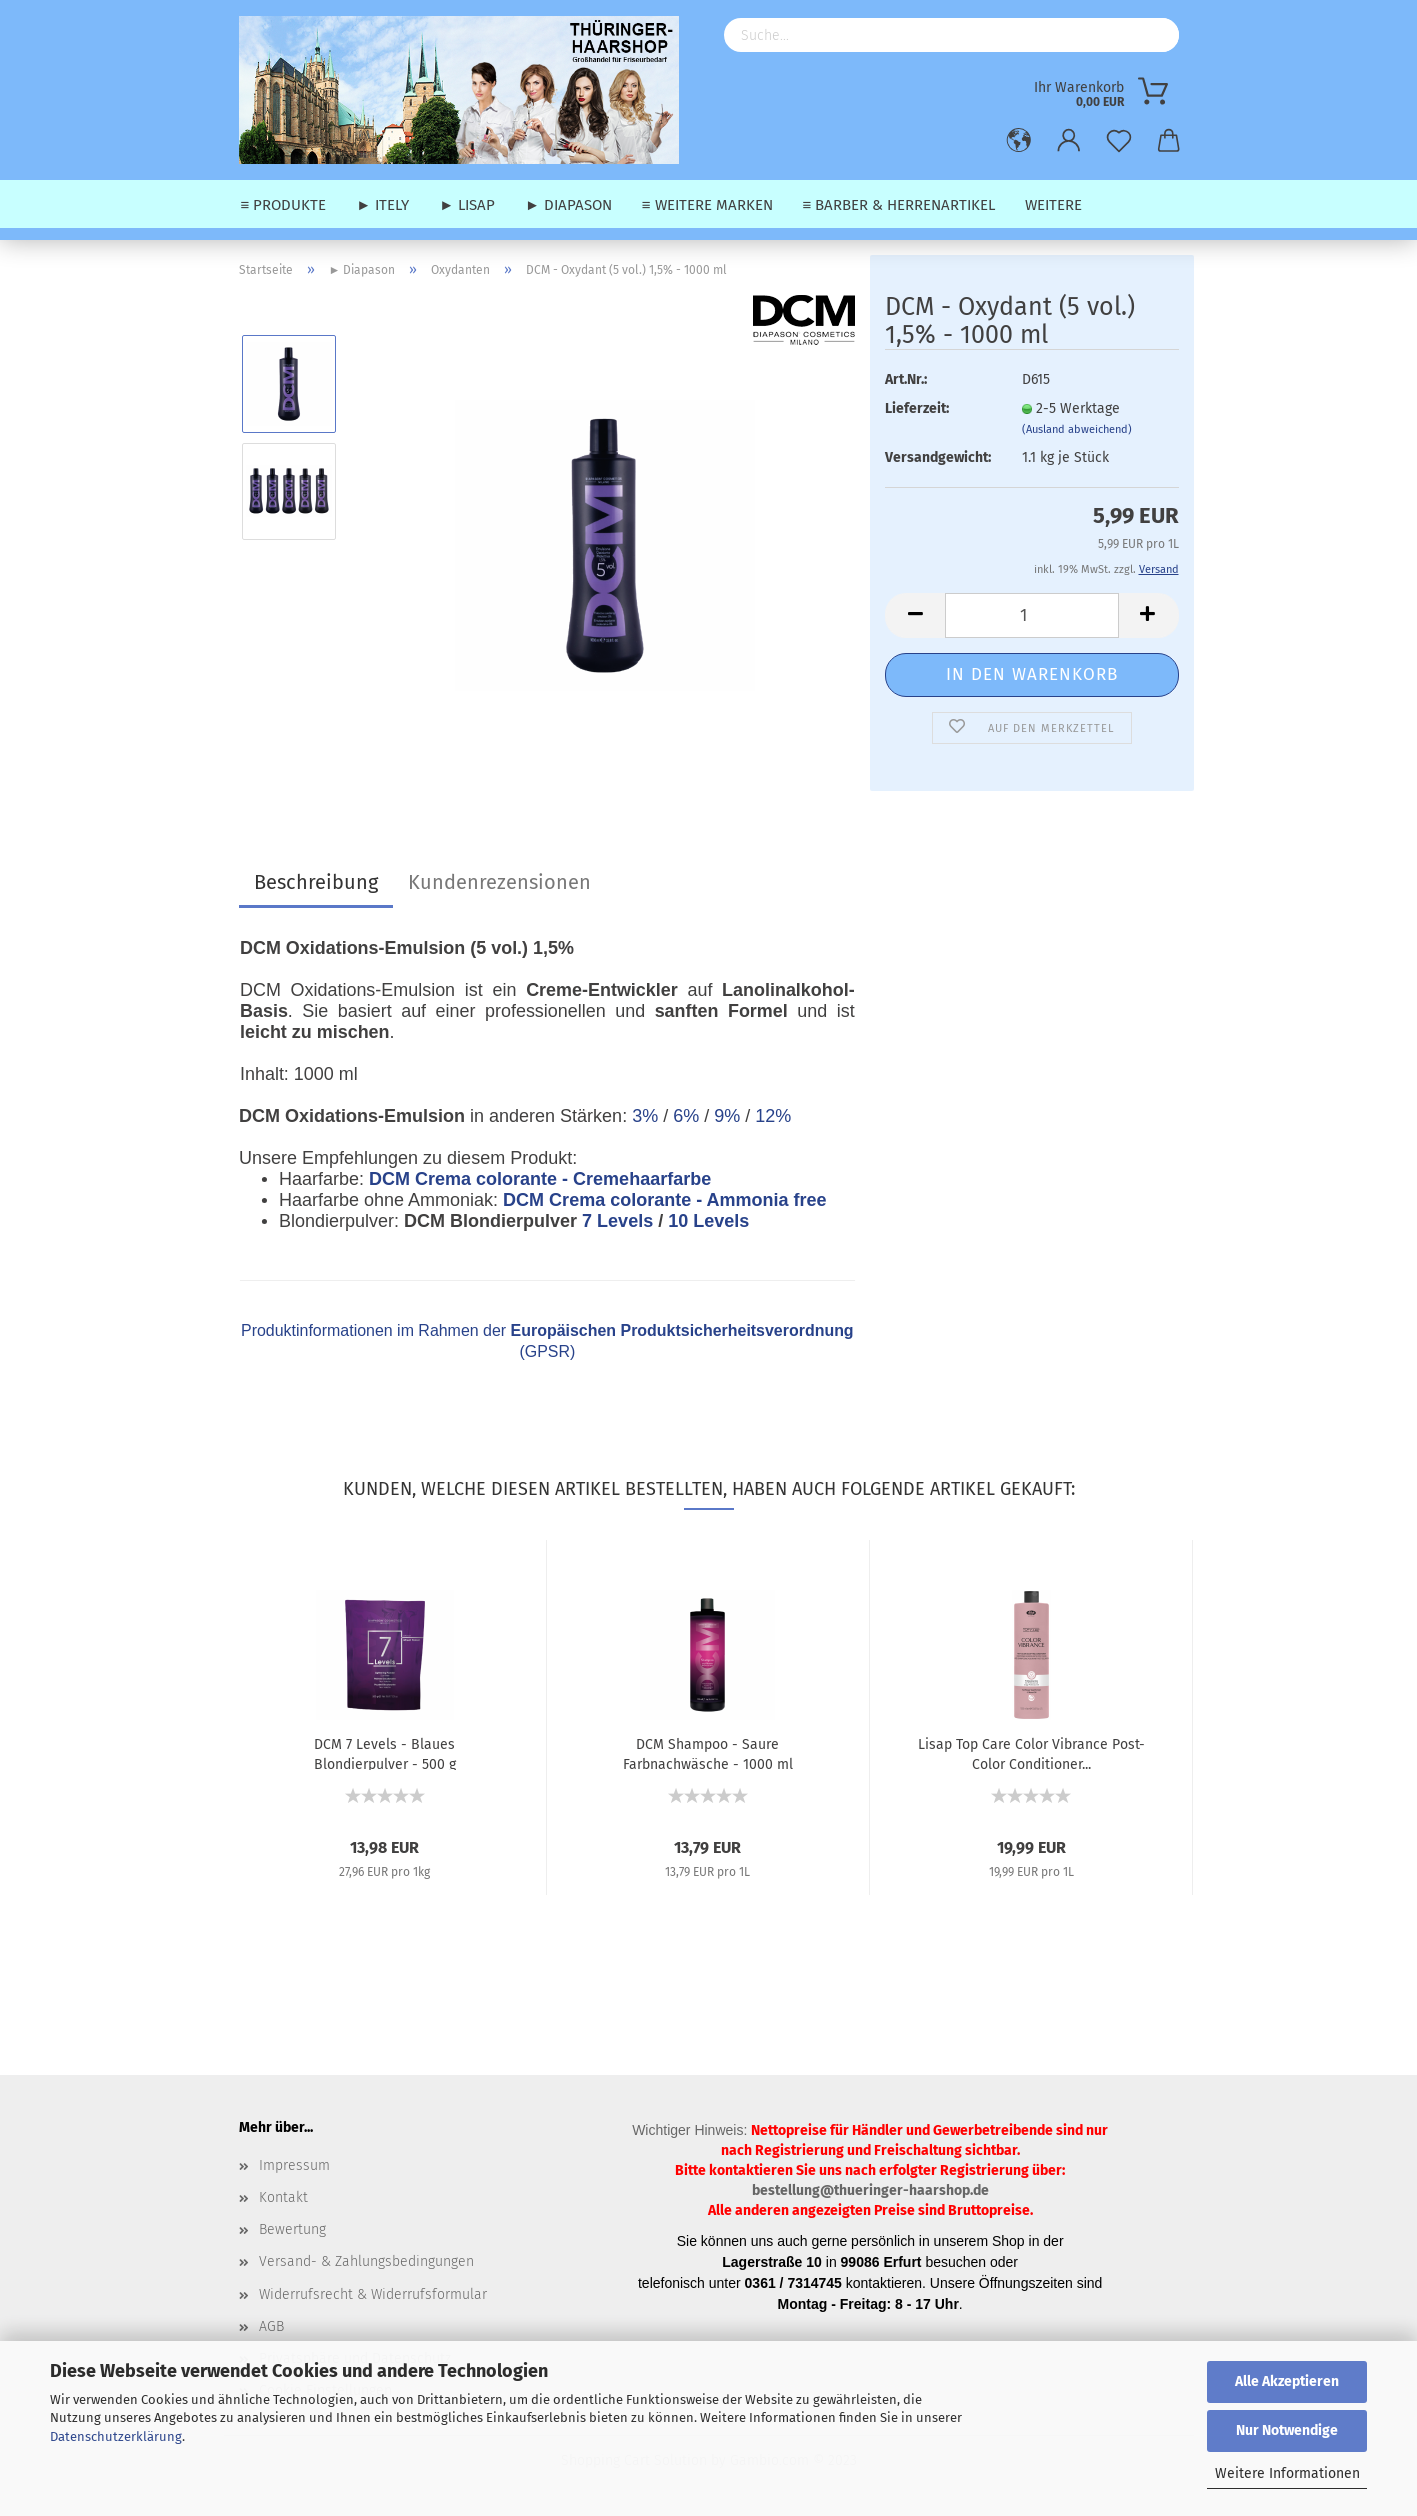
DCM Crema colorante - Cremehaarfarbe (540, 1179)
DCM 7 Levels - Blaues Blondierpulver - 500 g (385, 1753)
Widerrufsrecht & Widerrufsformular (373, 2294)
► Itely (382, 205)
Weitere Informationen (1287, 2473)
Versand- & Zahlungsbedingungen (366, 2261)
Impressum (294, 2165)
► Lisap (467, 205)
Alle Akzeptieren (1287, 2381)
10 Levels (708, 1221)
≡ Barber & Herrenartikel (899, 205)
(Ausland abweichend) (1077, 429)
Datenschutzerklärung (116, 2436)
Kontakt (283, 2197)
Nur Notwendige (1287, 2430)
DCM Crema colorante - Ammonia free (664, 1200)
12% (773, 1116)
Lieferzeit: (917, 408)
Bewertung (292, 2229)
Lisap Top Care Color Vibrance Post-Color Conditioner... (1031, 1753)
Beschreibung (316, 882)
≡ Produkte (284, 205)
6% (686, 1116)
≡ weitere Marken (707, 205)
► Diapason (568, 205)
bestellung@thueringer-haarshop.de (870, 2190)
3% (645, 1116)
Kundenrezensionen (499, 882)
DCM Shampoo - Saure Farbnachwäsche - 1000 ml (708, 1753)
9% (727, 1116)
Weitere (1053, 205)
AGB (271, 2326)
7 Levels (617, 1221)
